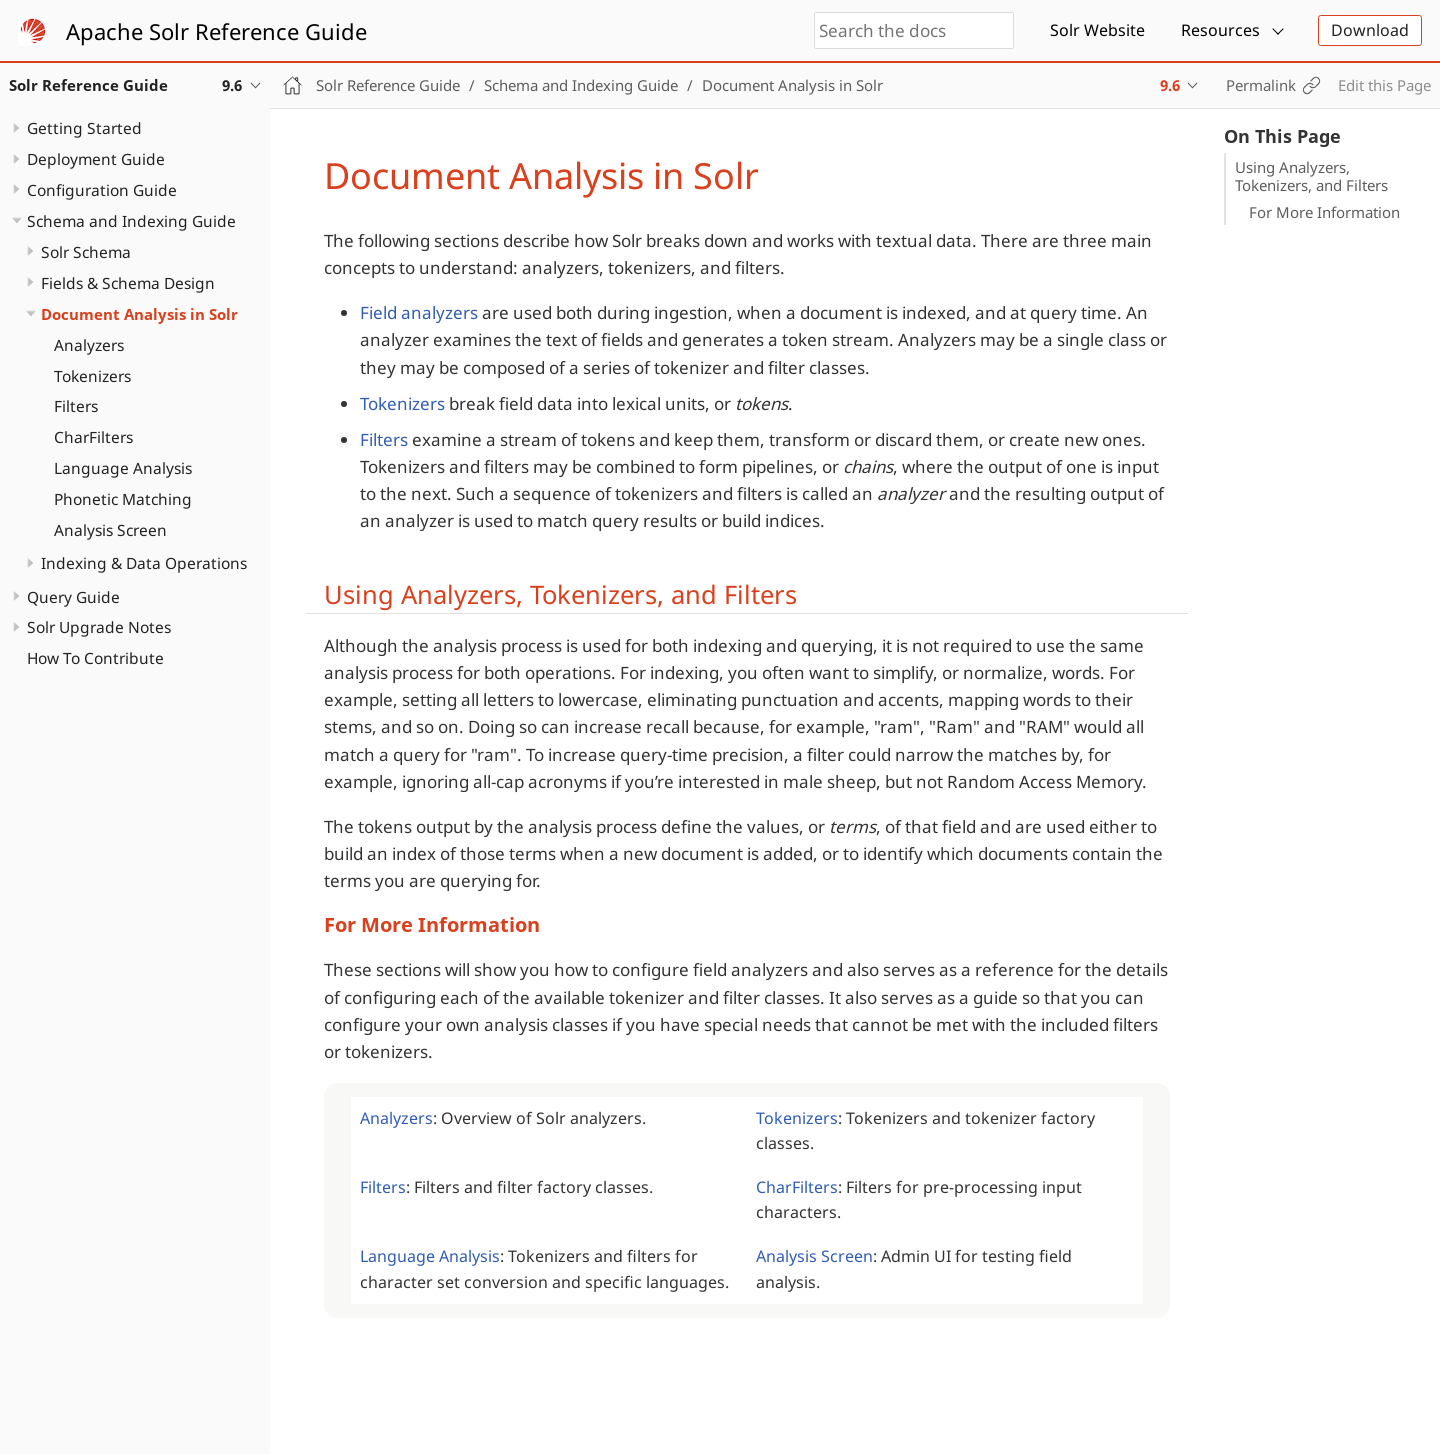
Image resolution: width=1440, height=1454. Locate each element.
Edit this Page (1384, 85)
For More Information (1324, 212)
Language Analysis (123, 468)
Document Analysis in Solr (139, 314)
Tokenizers (92, 376)
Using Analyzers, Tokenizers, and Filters (1311, 176)
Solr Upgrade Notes (99, 627)
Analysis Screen (110, 530)
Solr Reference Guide (388, 85)
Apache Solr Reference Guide (216, 31)
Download (1370, 30)
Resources (1220, 30)
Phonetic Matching (123, 499)
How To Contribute (95, 658)
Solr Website (1097, 30)
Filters (76, 406)
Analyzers (89, 345)
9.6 (1170, 85)
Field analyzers (419, 312)
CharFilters (93, 437)
